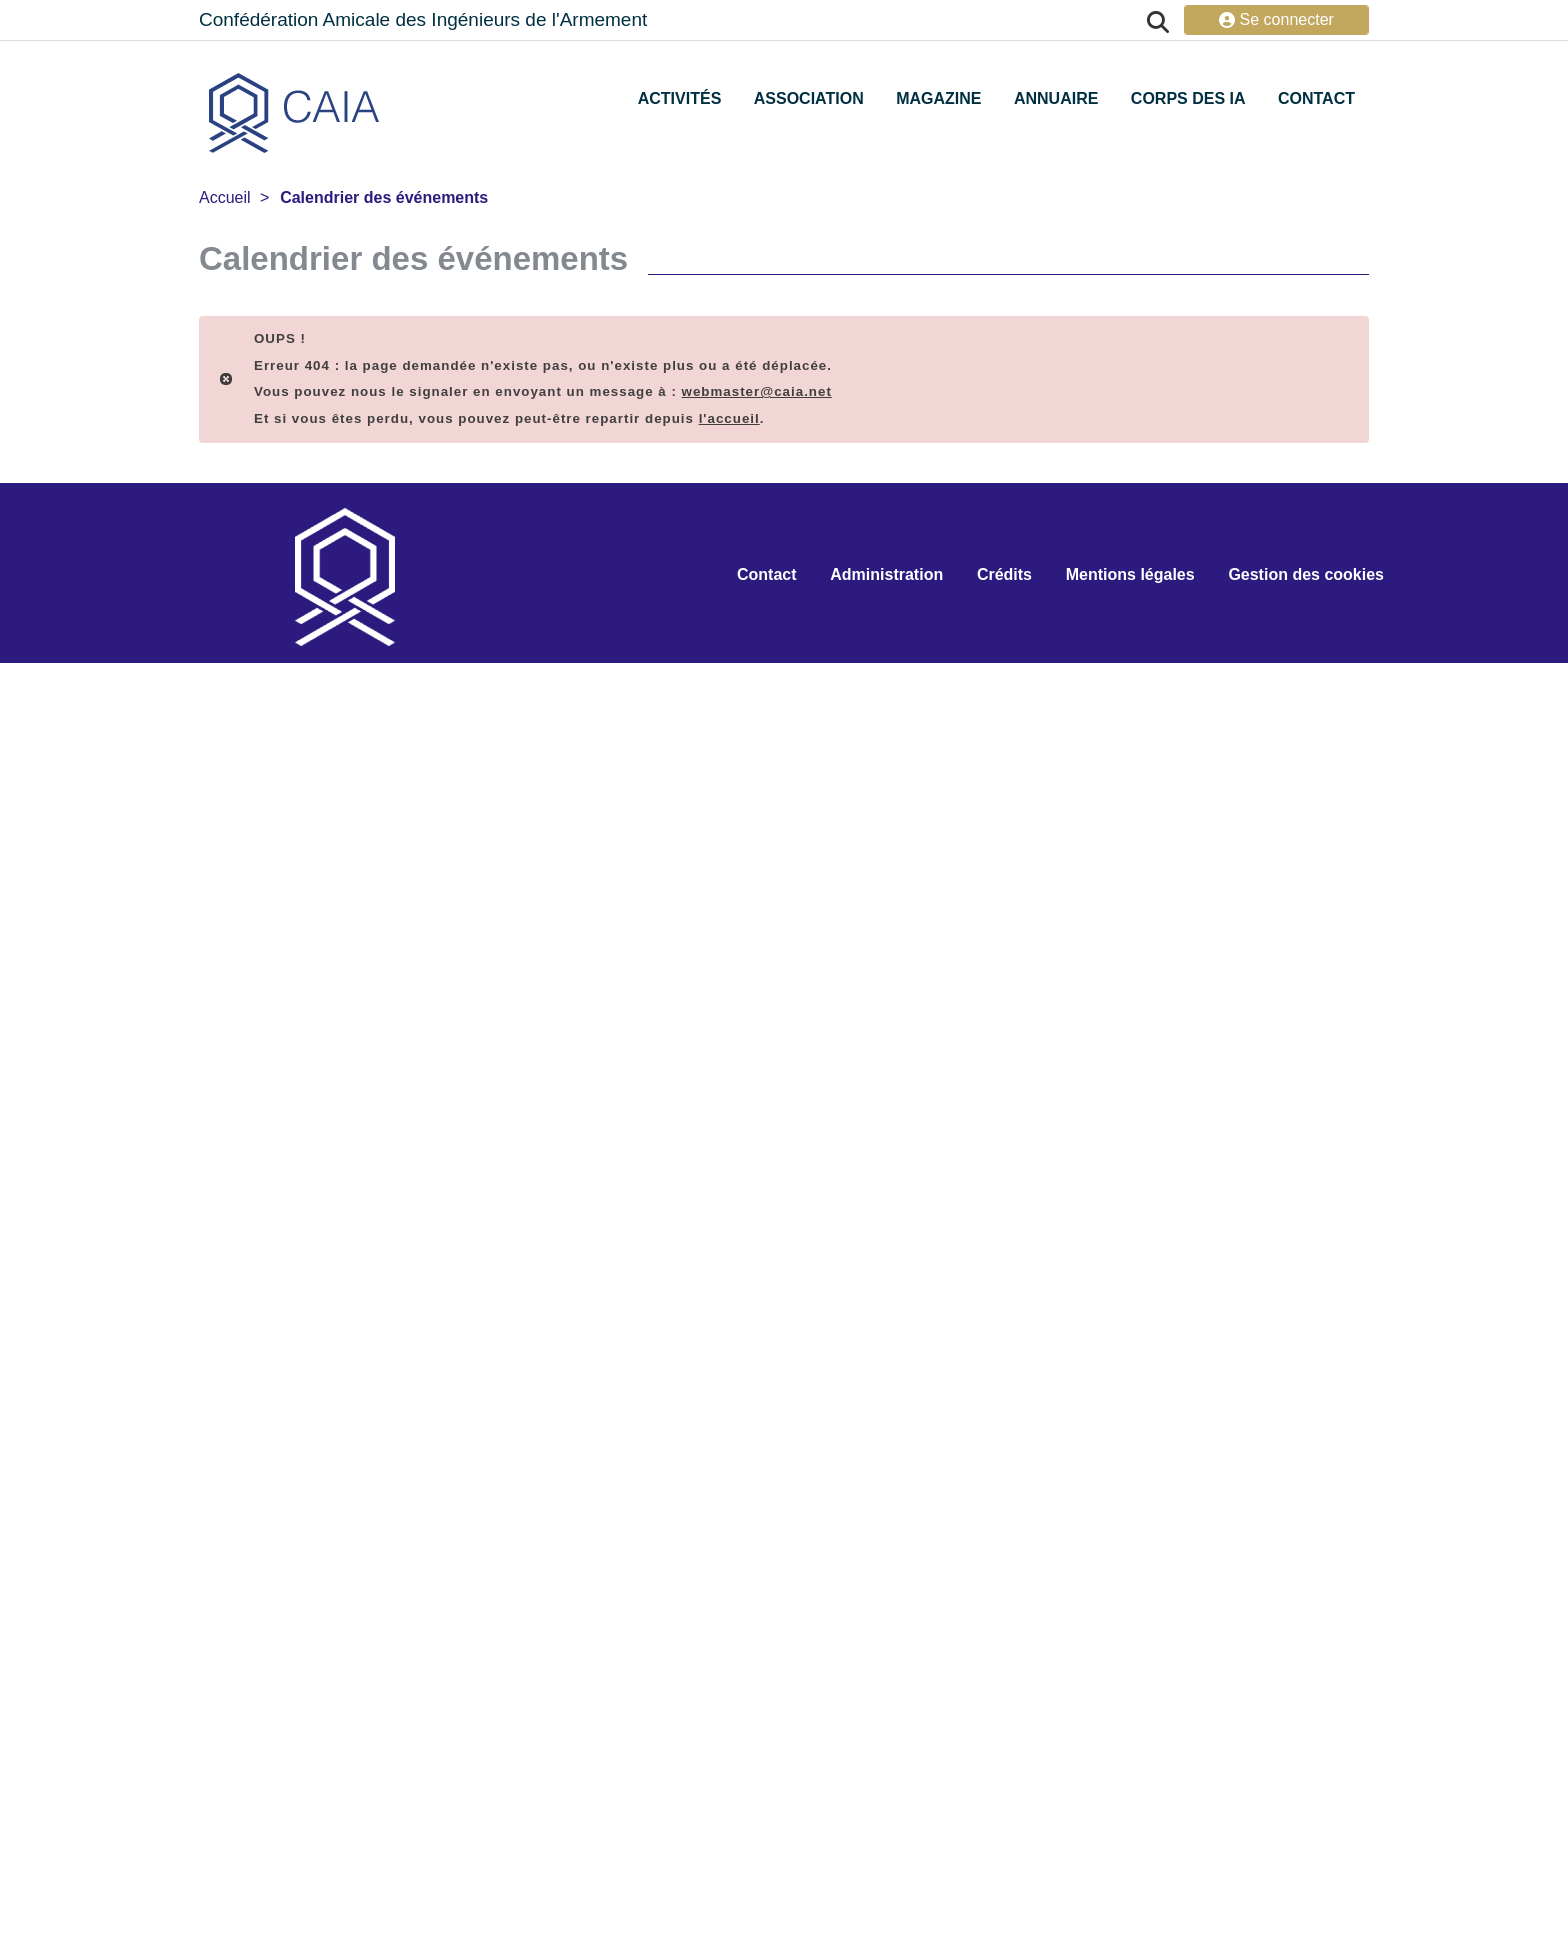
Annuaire (1056, 98)
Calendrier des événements (384, 197)
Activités (680, 98)
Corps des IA (1188, 98)
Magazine (938, 98)
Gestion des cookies (1306, 574)
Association (809, 98)
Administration (886, 574)
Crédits (1004, 574)
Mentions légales (1130, 574)
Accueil (225, 197)
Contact (1316, 98)
